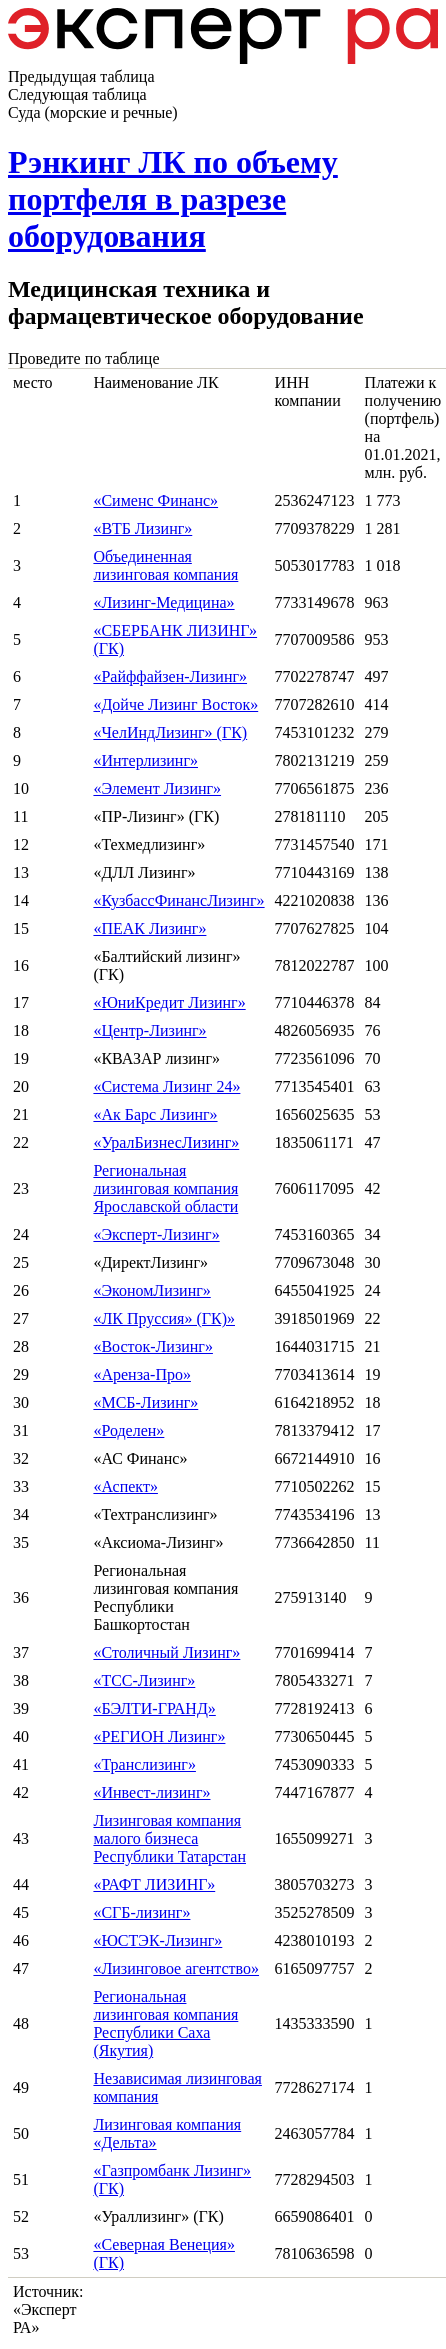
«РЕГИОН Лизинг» (159, 1736)
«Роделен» (128, 1430)
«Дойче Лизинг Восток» (175, 704)
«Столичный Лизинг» (166, 1652)
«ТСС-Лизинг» (144, 1680)
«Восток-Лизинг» (152, 1346)
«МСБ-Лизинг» (145, 1402)
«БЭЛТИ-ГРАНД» (154, 1708)
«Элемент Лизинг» (157, 788)
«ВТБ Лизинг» (142, 528)
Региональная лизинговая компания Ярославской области (165, 1188)
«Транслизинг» (144, 1764)
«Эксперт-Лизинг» (156, 1234)
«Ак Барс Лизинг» (155, 1114)
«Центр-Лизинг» (149, 1030)
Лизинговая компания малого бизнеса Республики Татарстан (169, 1838)
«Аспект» (125, 1486)
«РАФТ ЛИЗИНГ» (154, 1884)
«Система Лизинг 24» (166, 1086)
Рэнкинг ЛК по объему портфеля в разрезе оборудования (173, 199)
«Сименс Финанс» (155, 500)
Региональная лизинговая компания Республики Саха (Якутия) (165, 2023)
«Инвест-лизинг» (151, 1792)
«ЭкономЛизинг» (151, 1290)
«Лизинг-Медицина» (163, 602)
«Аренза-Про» (142, 1374)
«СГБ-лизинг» (141, 1912)
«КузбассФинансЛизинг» (178, 900)
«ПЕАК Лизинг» (149, 928)
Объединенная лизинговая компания (165, 565)
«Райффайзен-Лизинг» (170, 676)
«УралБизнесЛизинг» (166, 1142)
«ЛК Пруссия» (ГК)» (164, 1318)
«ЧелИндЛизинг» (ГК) (170, 732)
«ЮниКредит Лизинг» (169, 1002)
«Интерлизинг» (145, 760)
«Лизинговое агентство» (176, 1968)
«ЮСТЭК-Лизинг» (157, 1940)
